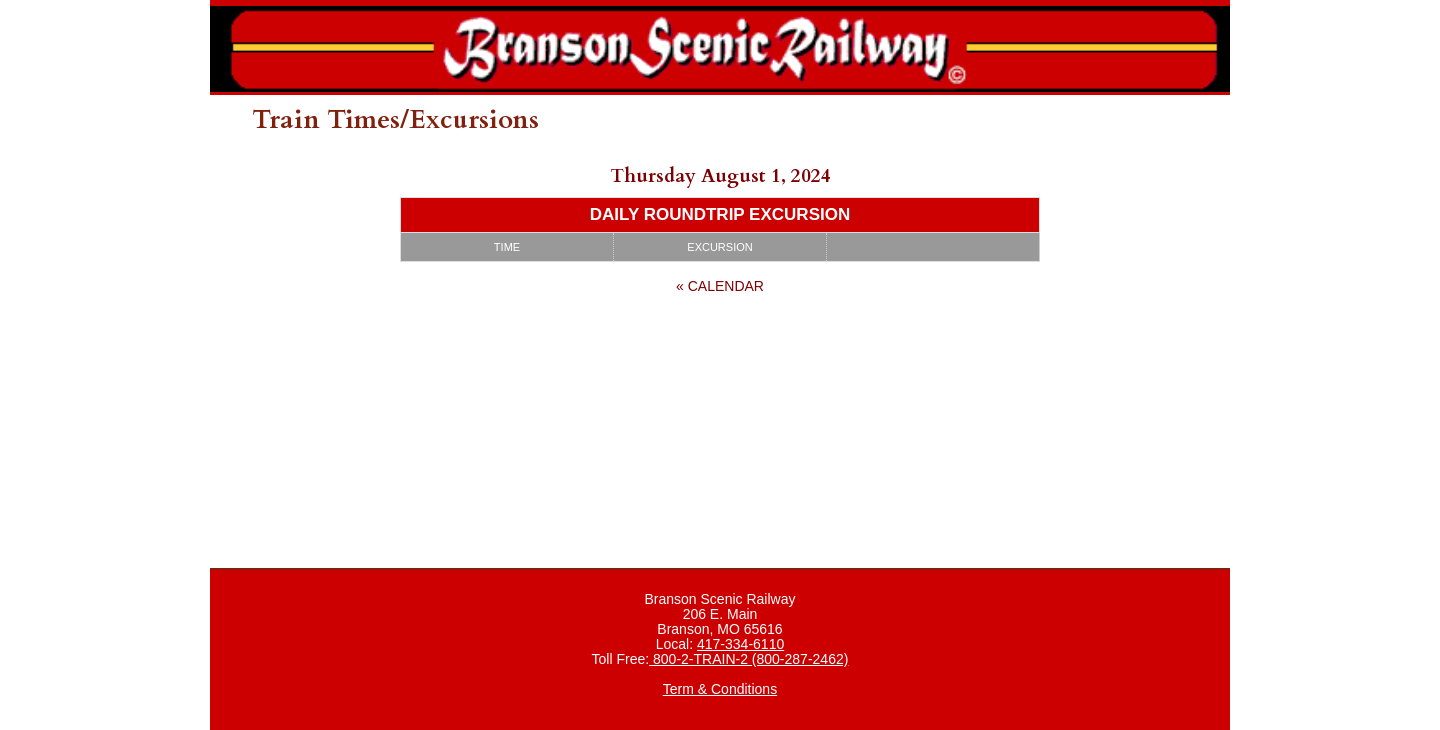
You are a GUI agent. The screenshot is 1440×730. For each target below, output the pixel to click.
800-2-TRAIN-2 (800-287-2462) (748, 659)
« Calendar (720, 286)
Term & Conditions (720, 689)
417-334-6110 (740, 644)
